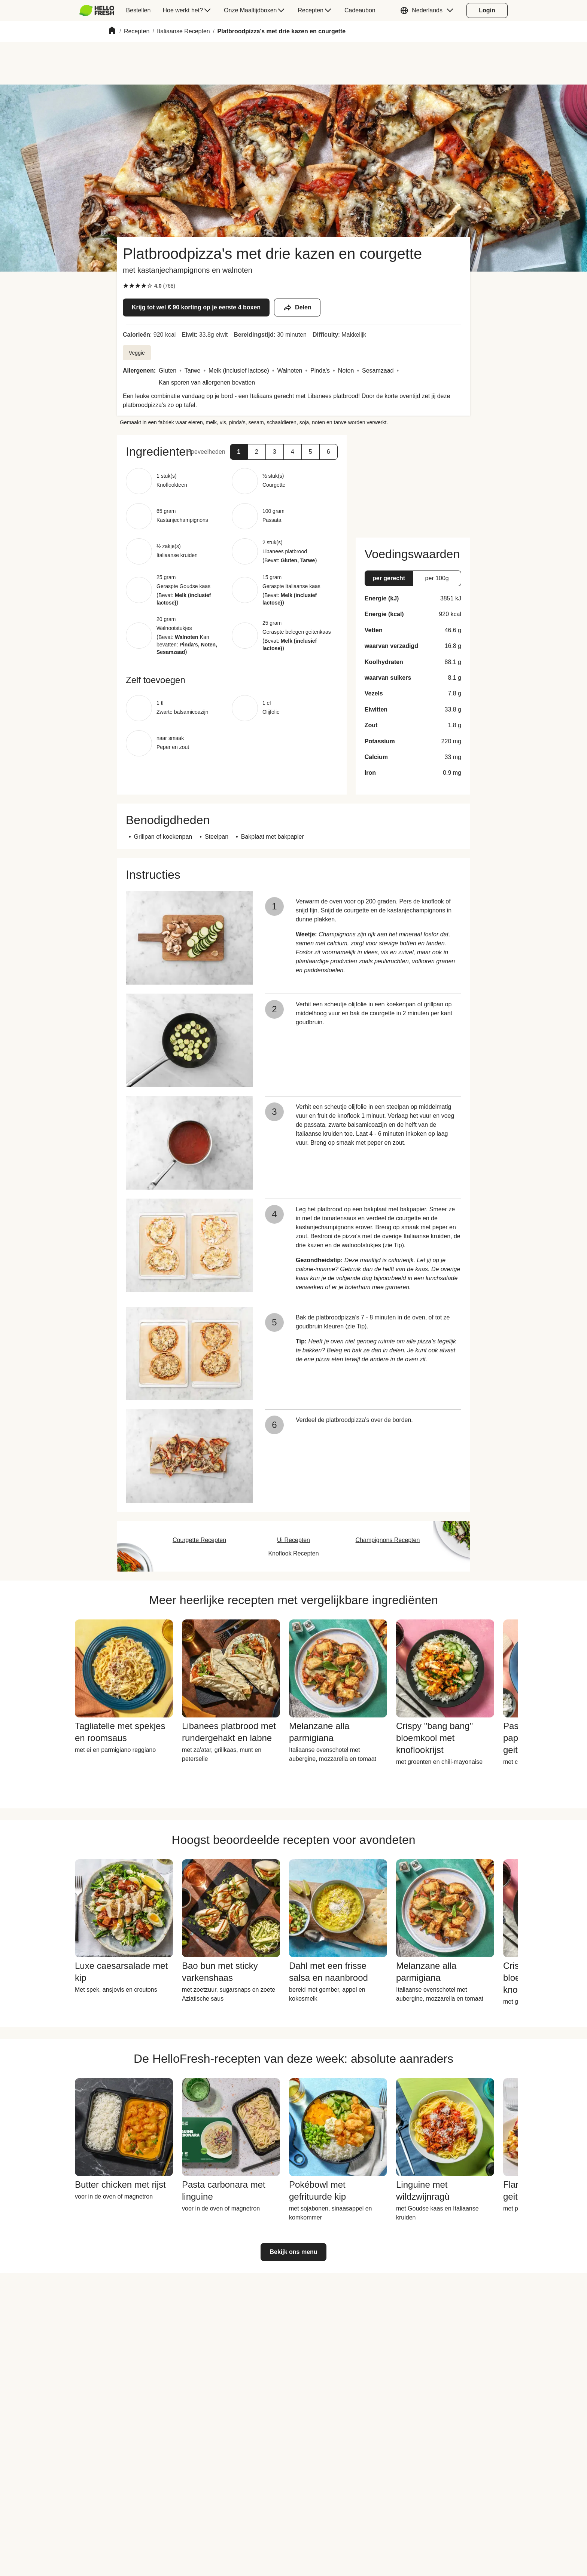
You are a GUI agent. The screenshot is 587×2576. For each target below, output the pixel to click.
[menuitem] (99, 10)
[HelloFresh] (96, 10)
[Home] (111, 31)
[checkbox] (126, 286)
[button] (428, 10)
